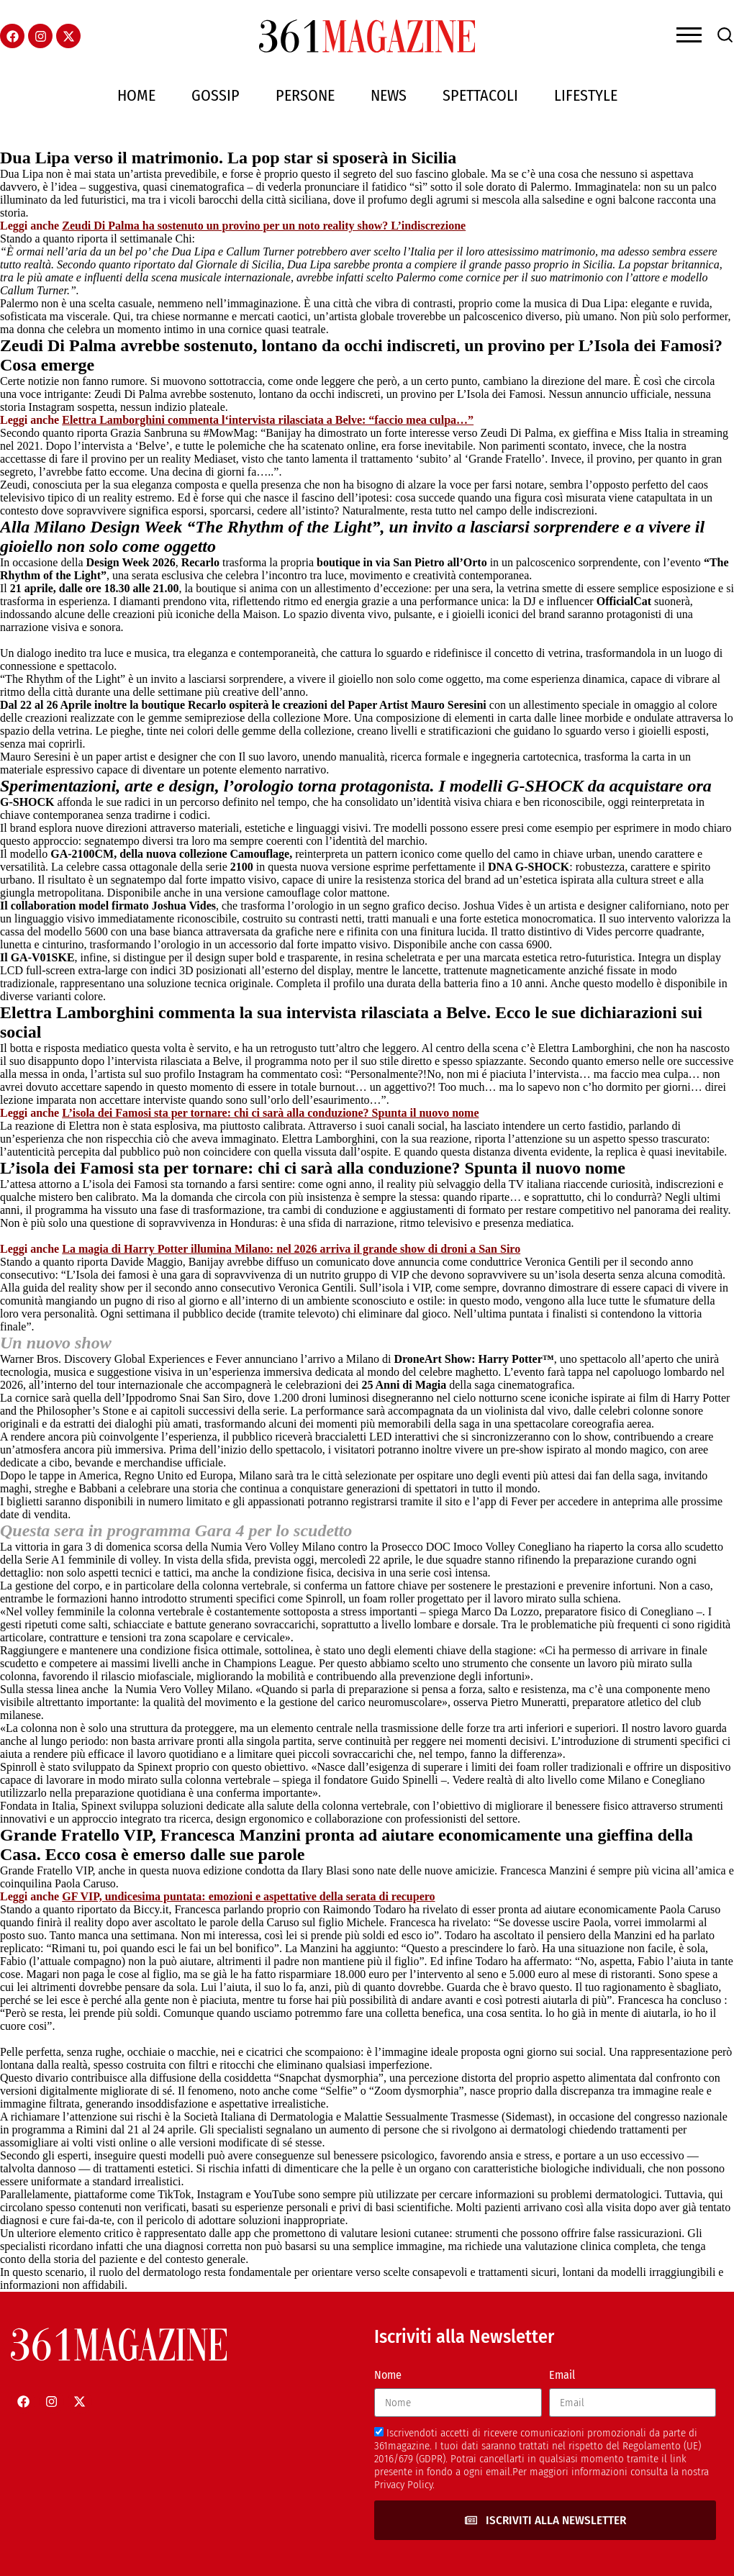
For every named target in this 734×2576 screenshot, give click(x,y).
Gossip (215, 95)
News (389, 95)
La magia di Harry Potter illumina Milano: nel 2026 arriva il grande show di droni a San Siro (291, 1249)
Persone (305, 95)
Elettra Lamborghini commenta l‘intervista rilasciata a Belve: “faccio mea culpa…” (268, 420)
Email (562, 2375)
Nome (388, 2375)
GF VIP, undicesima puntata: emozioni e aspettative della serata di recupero (248, 1896)
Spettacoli (480, 95)
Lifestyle (585, 95)
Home (136, 95)
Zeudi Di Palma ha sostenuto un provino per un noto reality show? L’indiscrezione (264, 225)
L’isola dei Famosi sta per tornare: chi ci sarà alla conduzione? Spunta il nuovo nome (270, 1113)
